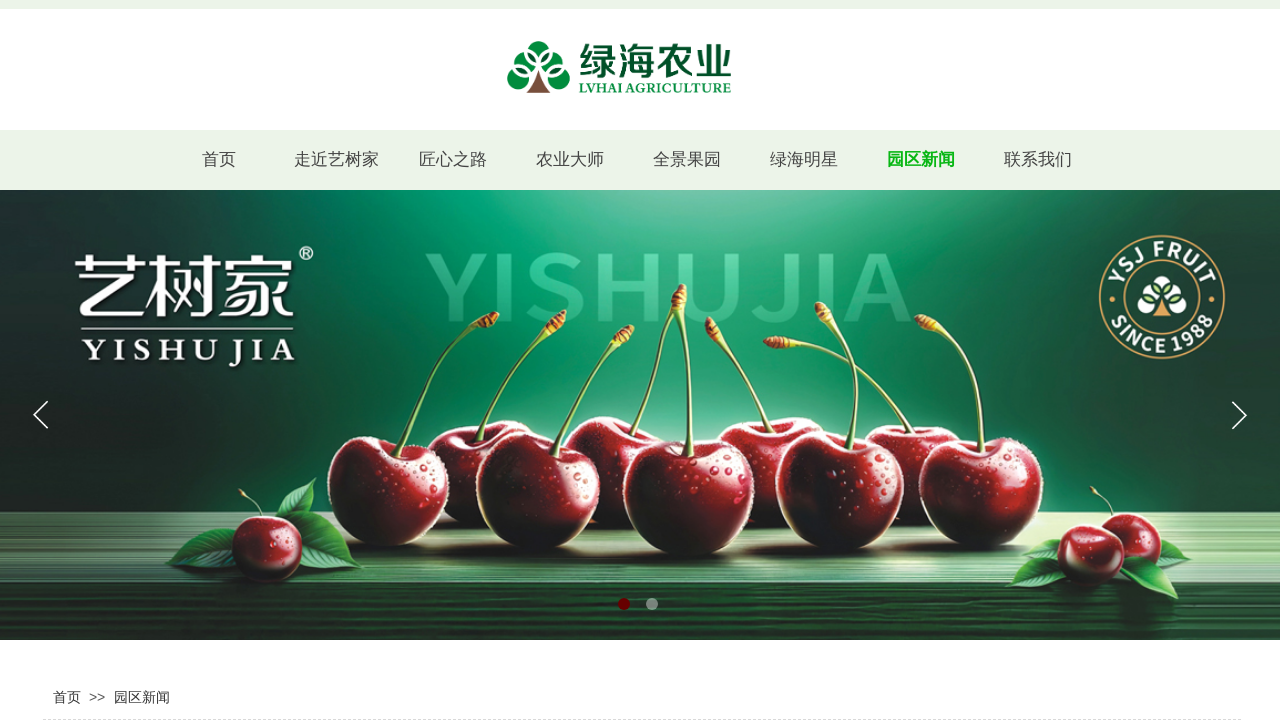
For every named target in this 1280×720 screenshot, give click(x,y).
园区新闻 (142, 697)
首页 (67, 697)
